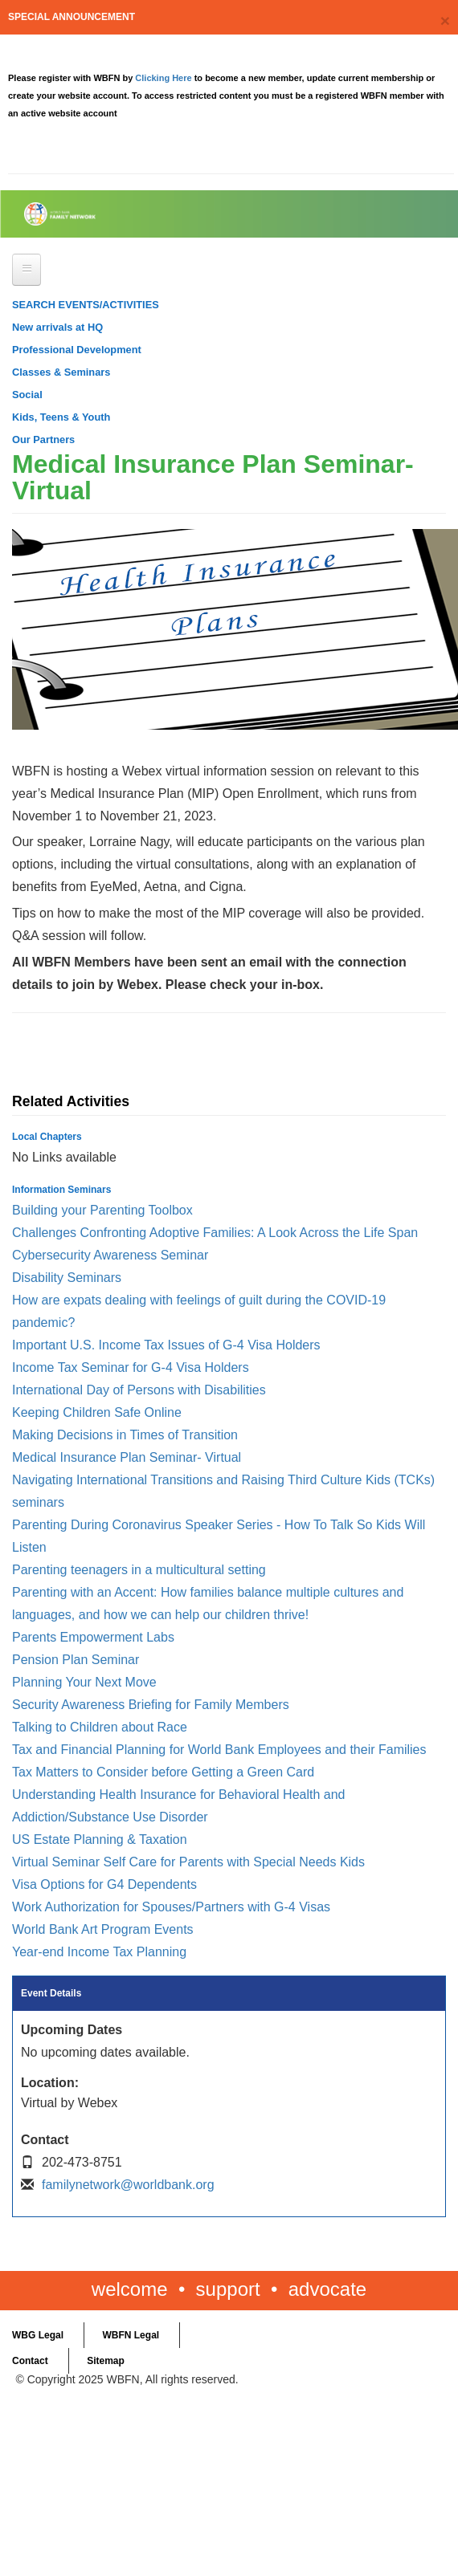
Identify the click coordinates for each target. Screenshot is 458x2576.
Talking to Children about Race (99, 1727)
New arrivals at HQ (57, 327)
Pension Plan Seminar (75, 1659)
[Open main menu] (26, 270)
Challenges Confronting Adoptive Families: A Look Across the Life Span (215, 1232)
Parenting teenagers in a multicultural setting (139, 1570)
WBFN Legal (130, 2335)
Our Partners (43, 439)
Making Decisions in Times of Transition (125, 1435)
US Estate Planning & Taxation (99, 1839)
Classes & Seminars (61, 372)
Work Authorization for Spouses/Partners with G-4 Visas (171, 1907)
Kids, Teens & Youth (61, 417)
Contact (30, 2360)
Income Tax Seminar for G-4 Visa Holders (130, 1367)
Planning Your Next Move (84, 1682)
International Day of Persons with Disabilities (139, 1390)
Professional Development (76, 350)
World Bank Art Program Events (103, 1929)
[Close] (445, 20)
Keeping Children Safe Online (97, 1412)
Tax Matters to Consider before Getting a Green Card (163, 1772)
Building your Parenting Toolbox (102, 1210)
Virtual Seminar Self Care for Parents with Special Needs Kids (188, 1862)
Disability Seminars (66, 1277)
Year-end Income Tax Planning (99, 1952)
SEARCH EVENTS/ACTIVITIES (85, 305)
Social (27, 395)
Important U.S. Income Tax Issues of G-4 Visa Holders (166, 1345)
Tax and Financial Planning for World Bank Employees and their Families (219, 1749)
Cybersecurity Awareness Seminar (110, 1255)
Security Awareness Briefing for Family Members (150, 1704)
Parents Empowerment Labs (93, 1637)
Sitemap (106, 2360)
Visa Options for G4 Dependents (104, 1884)
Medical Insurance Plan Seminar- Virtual (126, 1457)
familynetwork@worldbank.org (128, 2184)
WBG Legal (37, 2335)
